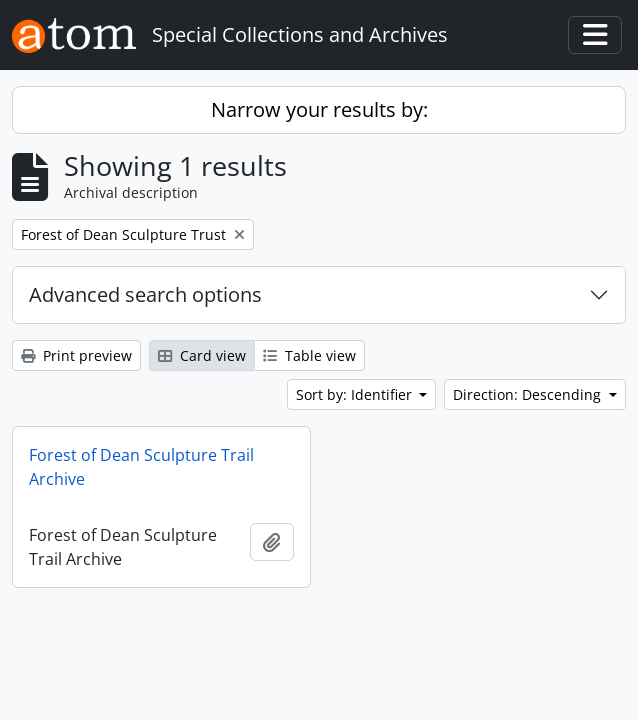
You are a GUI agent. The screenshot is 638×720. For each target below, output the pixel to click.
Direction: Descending (529, 394)
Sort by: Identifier (356, 394)
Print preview (76, 355)
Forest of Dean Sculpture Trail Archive (141, 467)
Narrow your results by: (319, 109)
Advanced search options (145, 294)
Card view (202, 355)
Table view (309, 355)
